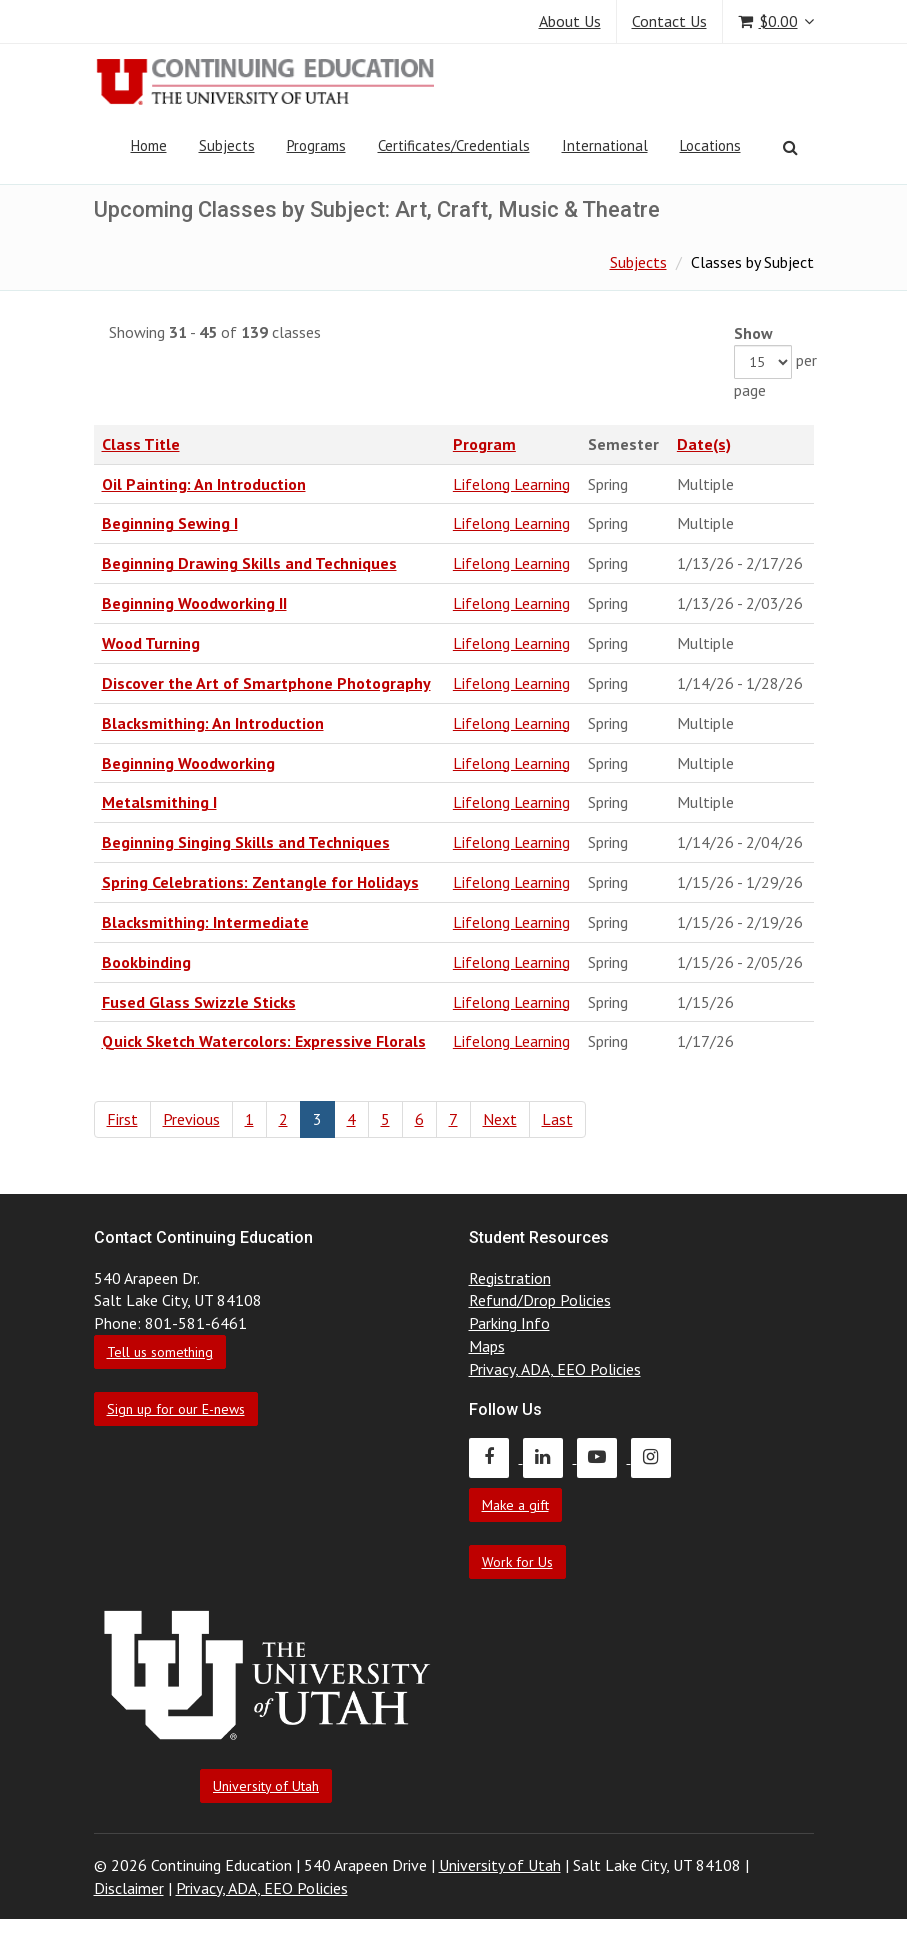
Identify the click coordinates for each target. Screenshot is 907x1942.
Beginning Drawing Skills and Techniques (249, 563)
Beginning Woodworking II (194, 603)
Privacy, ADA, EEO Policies (555, 1369)
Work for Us (517, 1562)
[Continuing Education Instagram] (656, 1457)
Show (753, 333)
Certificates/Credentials (454, 145)
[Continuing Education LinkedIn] (550, 1457)
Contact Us (669, 21)
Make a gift (515, 1505)
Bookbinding (146, 962)
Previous (191, 1119)
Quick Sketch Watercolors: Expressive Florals (264, 1041)
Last (557, 1119)
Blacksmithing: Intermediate (205, 922)
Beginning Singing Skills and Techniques (246, 842)
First (122, 1119)
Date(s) (704, 444)
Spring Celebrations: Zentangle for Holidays (260, 882)
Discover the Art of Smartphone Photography (266, 683)
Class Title (141, 444)
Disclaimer (129, 1888)
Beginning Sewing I (170, 523)
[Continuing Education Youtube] (604, 1457)
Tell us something (160, 1352)
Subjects (227, 145)
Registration (510, 1278)
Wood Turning (151, 643)
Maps (487, 1346)
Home (149, 145)
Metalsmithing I (159, 802)
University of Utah (266, 1786)
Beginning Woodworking (188, 763)
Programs (316, 145)
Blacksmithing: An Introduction (213, 723)
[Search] (790, 147)
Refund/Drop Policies (540, 1300)
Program (484, 444)
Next (500, 1119)
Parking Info (509, 1323)
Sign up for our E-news (176, 1409)
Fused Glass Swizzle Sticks (199, 1002)
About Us (570, 21)
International (605, 145)
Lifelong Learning (511, 484)
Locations (710, 145)
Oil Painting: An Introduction (204, 484)
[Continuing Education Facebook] (496, 1457)
